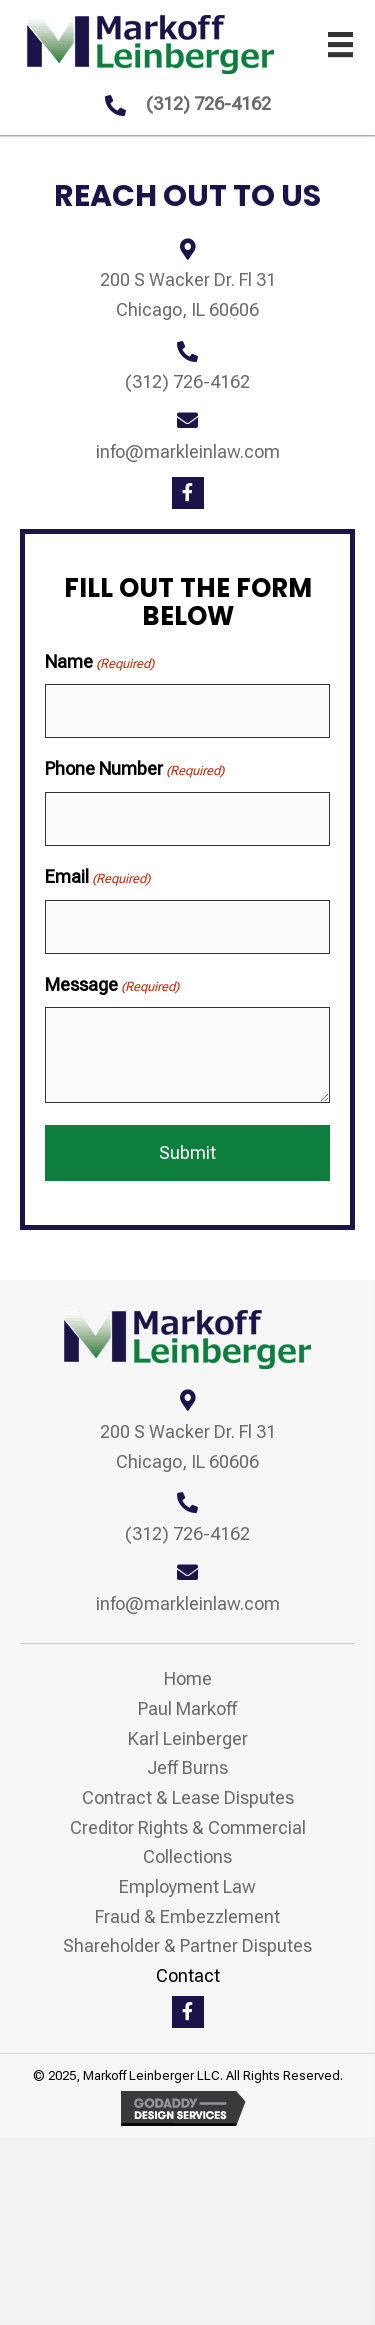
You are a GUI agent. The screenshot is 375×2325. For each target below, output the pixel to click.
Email (97, 877)
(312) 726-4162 (208, 103)
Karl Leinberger (188, 1738)
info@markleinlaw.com (188, 451)
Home (188, 1678)
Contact (188, 1975)
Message (112, 985)
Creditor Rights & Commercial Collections (188, 1842)
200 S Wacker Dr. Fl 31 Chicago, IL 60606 (188, 1446)
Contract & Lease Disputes (188, 1797)
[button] (188, 493)
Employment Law (187, 1886)
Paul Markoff (187, 1708)
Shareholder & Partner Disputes (187, 1945)
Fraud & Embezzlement (187, 1916)
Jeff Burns (187, 1767)
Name (99, 662)
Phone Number (134, 769)
